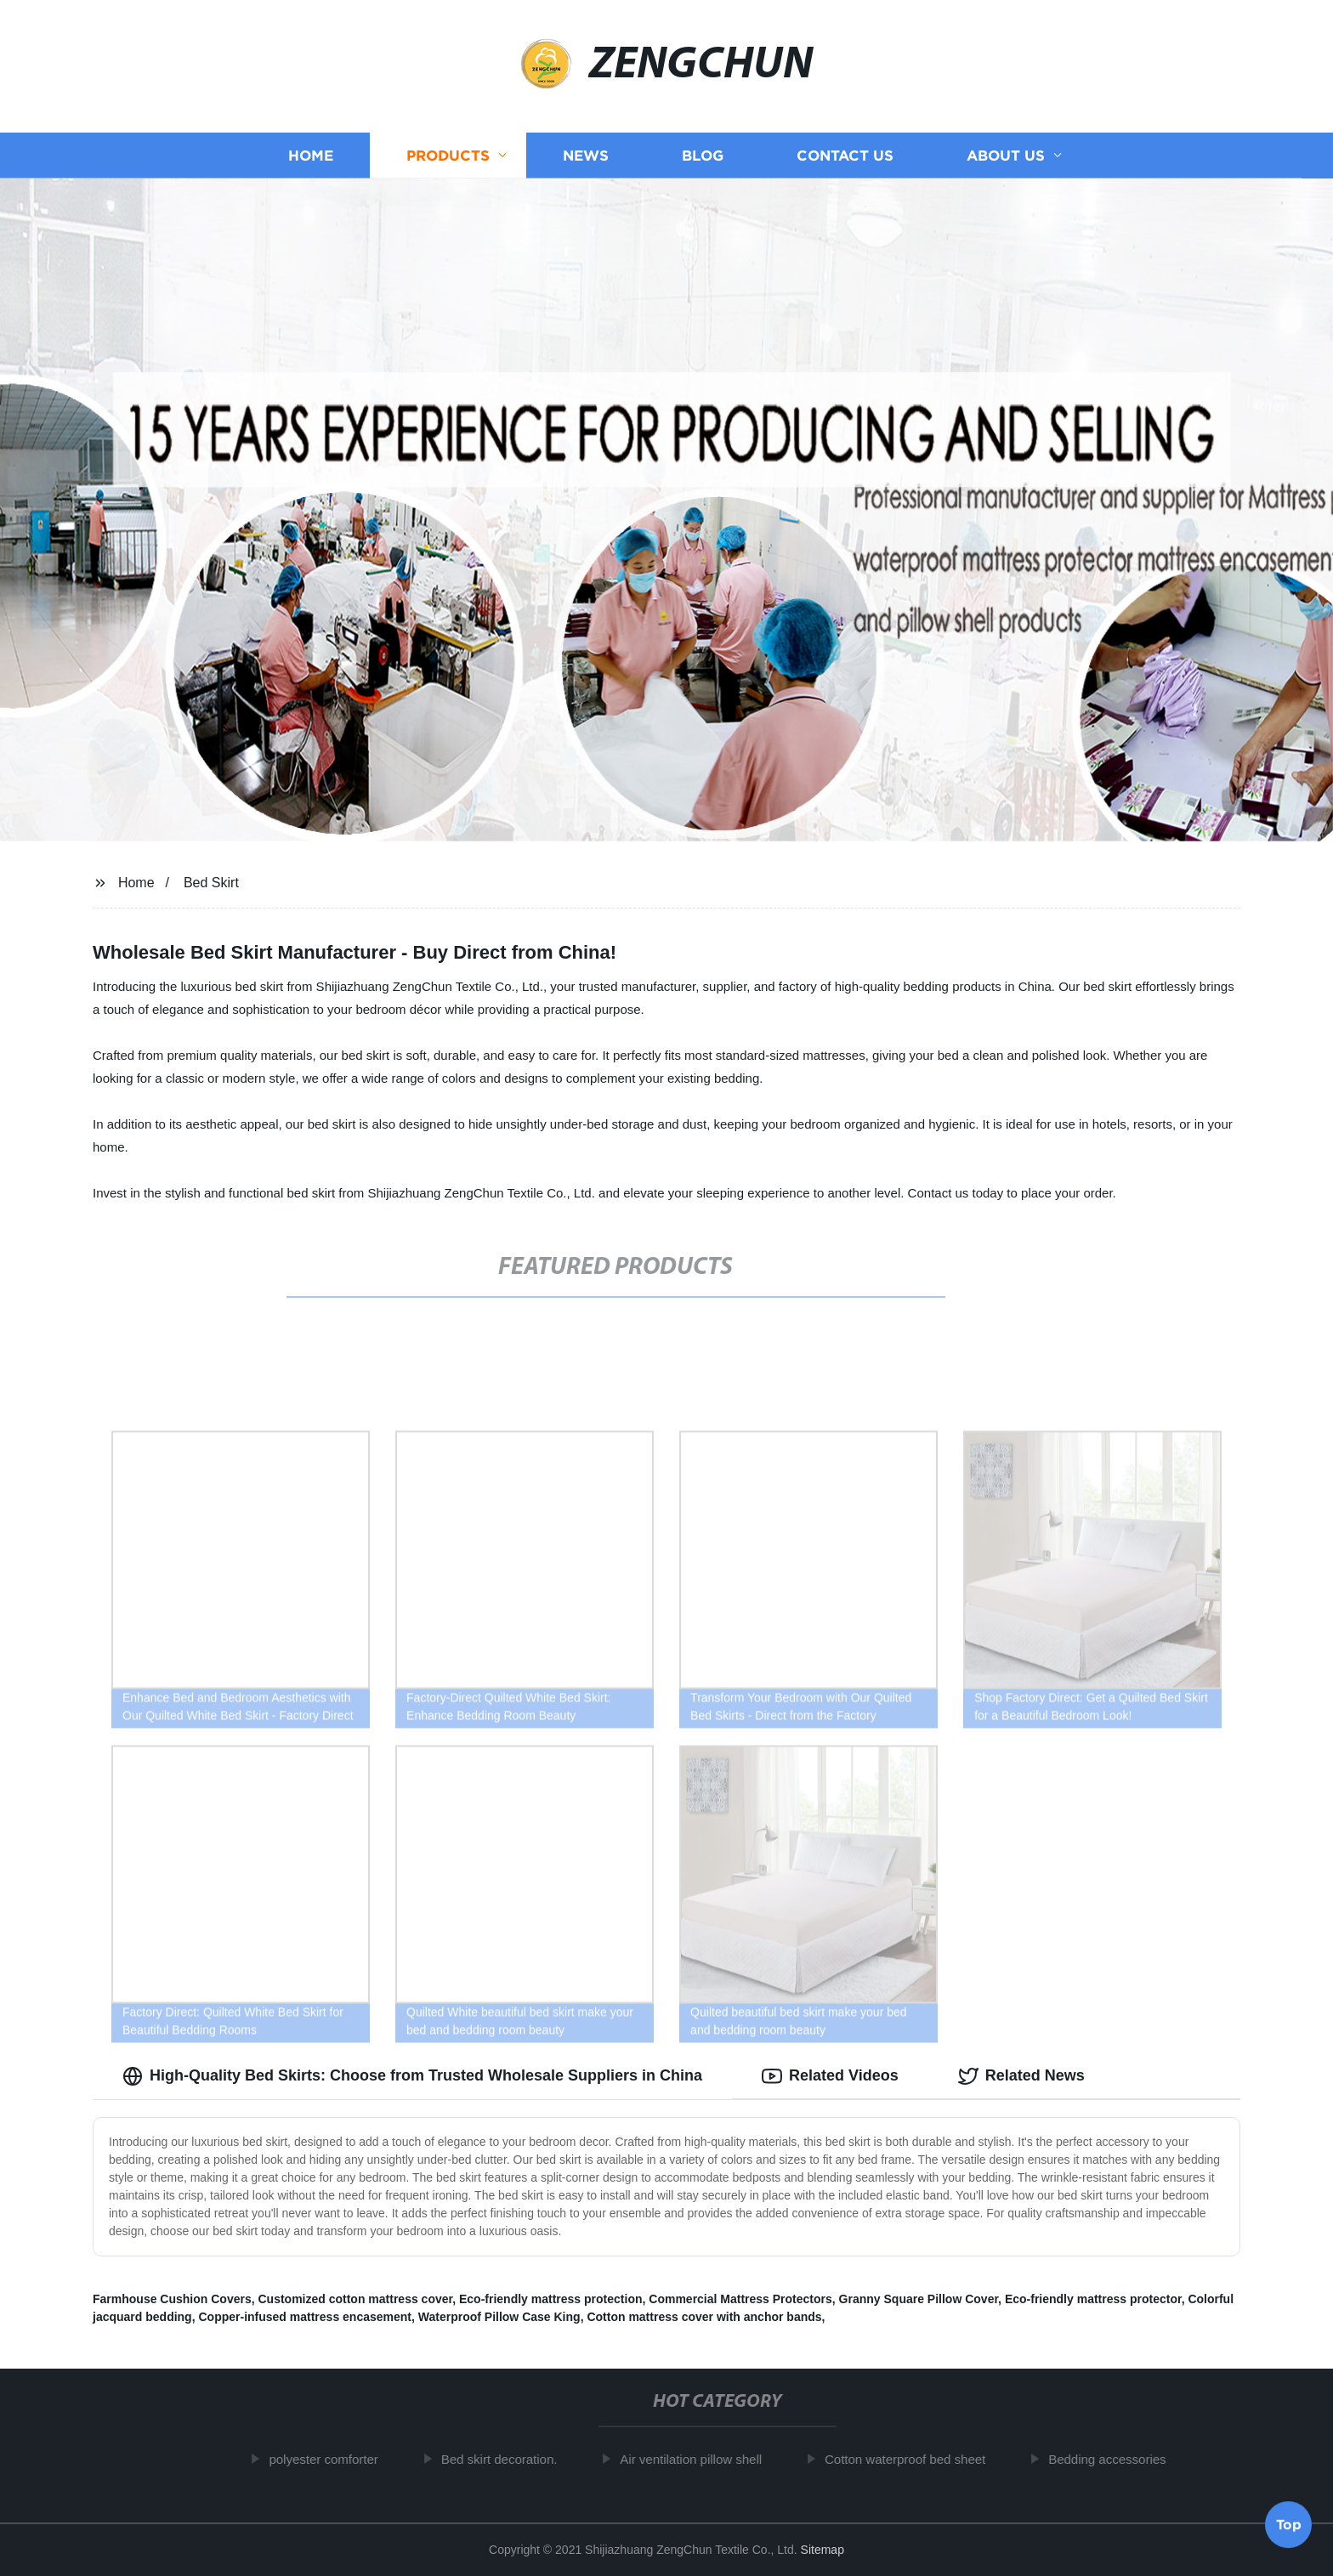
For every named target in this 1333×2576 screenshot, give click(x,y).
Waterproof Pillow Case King (499, 2317)
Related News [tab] (1021, 2076)
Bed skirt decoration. (508, 2459)
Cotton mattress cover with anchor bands (704, 2317)
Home (310, 155)
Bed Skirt (211, 882)
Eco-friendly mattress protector (1093, 2299)
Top (1289, 2525)
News (586, 155)
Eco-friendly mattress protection (551, 2299)
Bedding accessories (1115, 2459)
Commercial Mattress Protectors (740, 2299)
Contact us (845, 155)
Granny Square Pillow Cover (919, 2299)
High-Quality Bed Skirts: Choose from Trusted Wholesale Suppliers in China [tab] (412, 2076)
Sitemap (822, 2549)
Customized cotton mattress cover (355, 2299)
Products (448, 155)
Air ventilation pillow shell (699, 2459)
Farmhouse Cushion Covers (172, 2299)
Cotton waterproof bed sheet (913, 2459)
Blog (702, 155)
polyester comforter (331, 2459)
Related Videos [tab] (830, 2076)
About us (1006, 155)
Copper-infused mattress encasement (304, 2317)
